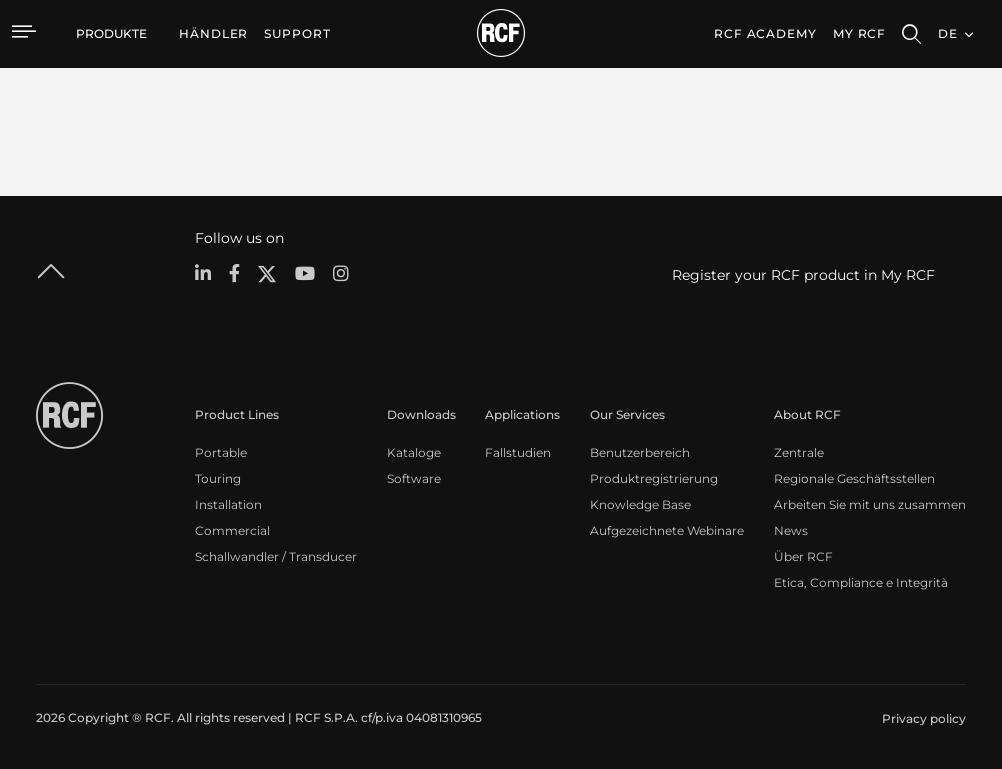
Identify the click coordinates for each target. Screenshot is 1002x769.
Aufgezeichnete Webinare (667, 530)
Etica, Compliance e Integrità (861, 582)
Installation (228, 504)
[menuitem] (213, 34)
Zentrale (799, 452)
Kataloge (414, 452)
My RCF (859, 33)
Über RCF (803, 556)
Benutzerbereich (640, 452)
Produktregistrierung (654, 478)
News (791, 530)
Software (414, 478)
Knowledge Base (640, 504)
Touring (218, 478)
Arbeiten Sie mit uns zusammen (870, 504)
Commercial (232, 530)
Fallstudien (518, 452)
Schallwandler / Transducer (276, 556)
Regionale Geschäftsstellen (854, 478)
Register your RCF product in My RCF (803, 275)
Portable (221, 452)
